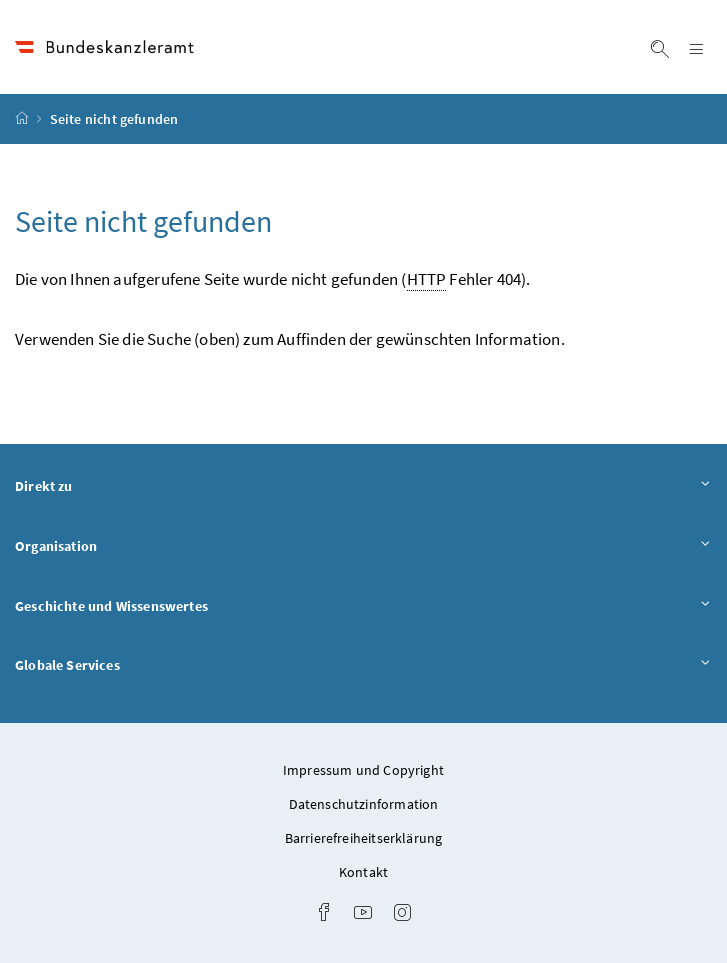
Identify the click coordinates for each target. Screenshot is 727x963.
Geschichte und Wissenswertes (363, 605)
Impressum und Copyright (363, 770)
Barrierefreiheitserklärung (364, 838)
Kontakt (363, 872)
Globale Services (363, 664)
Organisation (363, 545)
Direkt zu (363, 485)
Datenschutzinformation (364, 804)
